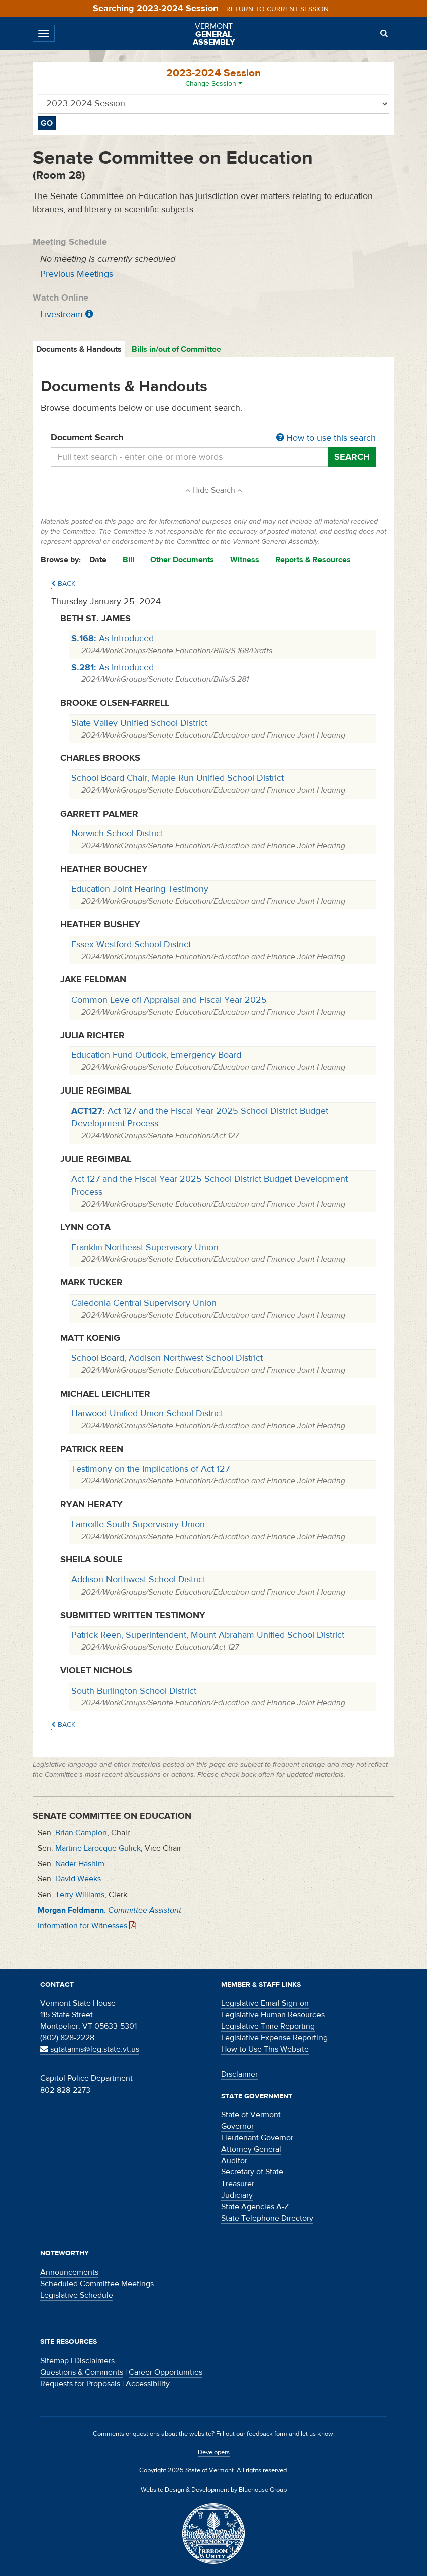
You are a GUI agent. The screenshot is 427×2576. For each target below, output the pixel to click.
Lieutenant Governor (257, 2138)
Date (97, 560)
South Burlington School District (133, 1691)
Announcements (69, 2272)
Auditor (234, 2161)
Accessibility (148, 2384)
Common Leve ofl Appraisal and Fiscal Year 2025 (169, 1000)
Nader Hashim (79, 1864)
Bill (128, 560)
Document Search (213, 438)
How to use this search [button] (326, 438)
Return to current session (277, 9)
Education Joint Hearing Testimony (139, 889)
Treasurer (237, 2183)
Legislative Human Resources (273, 2015)
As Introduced (112, 638)
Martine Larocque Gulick (98, 1848)
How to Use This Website (265, 2049)
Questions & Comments (81, 2372)
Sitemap (54, 2361)
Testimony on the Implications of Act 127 (150, 1469)
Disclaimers (94, 2361)
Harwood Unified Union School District (147, 1413)
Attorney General (251, 2149)
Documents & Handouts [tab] (79, 349)
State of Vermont (251, 2115)
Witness (244, 560)
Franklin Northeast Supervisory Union (145, 1247)
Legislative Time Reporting (268, 2026)
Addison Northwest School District (138, 1580)
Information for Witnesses (87, 1926)
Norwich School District (117, 833)
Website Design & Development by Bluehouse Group (214, 2490)
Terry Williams (79, 1895)
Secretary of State (252, 2172)
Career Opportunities (165, 2372)
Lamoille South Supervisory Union (138, 1524)
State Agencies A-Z (255, 2207)
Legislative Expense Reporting (274, 2038)
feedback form (267, 2434)
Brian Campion (81, 1833)
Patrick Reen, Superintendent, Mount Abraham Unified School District (207, 1635)
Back (63, 583)
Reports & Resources (313, 560)
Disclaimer (239, 2074)
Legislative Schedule (76, 2295)
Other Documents (182, 560)
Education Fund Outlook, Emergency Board (156, 1055)
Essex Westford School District (131, 944)
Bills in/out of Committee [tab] (176, 349)
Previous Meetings (76, 274)
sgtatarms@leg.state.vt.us (89, 2049)
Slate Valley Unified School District (139, 723)
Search (352, 457)
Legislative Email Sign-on (265, 2003)
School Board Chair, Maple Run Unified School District (177, 778)
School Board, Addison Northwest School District (167, 1358)
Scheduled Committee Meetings (97, 2283)
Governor (237, 2126)
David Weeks (78, 1879)
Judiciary (237, 2195)
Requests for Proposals (80, 2384)
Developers (214, 2452)
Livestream (61, 314)
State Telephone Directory (267, 2218)
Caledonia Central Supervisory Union (144, 1303)
